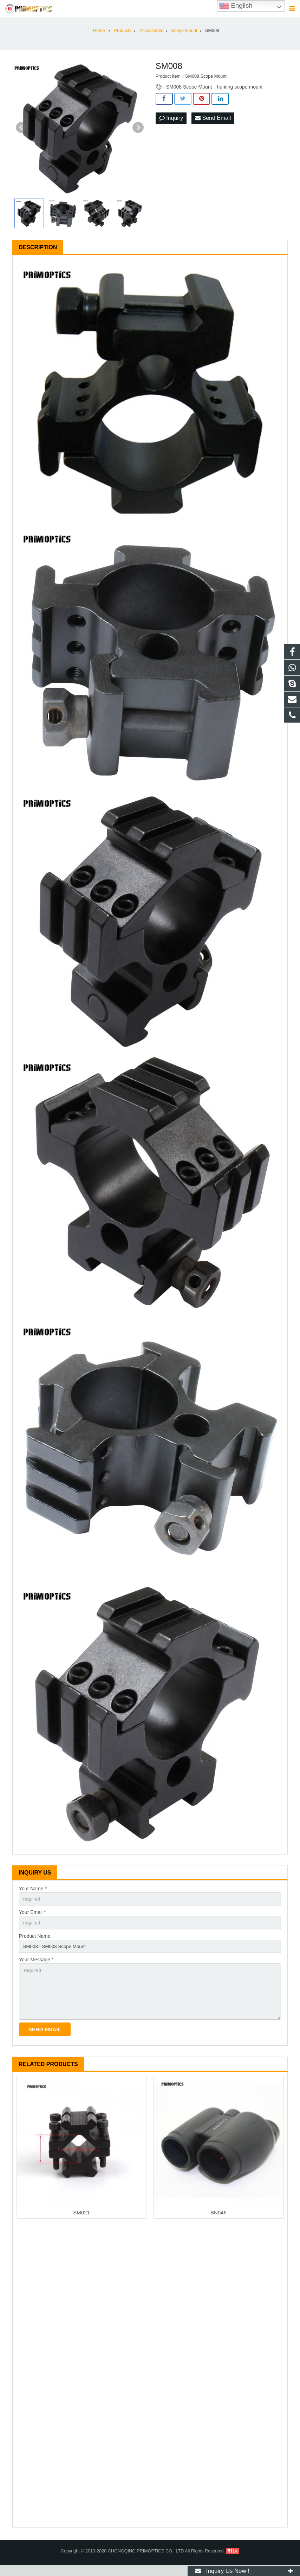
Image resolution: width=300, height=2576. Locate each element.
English (235, 6)
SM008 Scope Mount (189, 93)
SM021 (81, 2223)
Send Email (213, 124)
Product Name (34, 1943)
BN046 (218, 2223)
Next (138, 133)
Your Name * (33, 1895)
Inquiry (171, 124)
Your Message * (36, 1967)
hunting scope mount (239, 93)
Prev (21, 133)
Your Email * (32, 1919)
